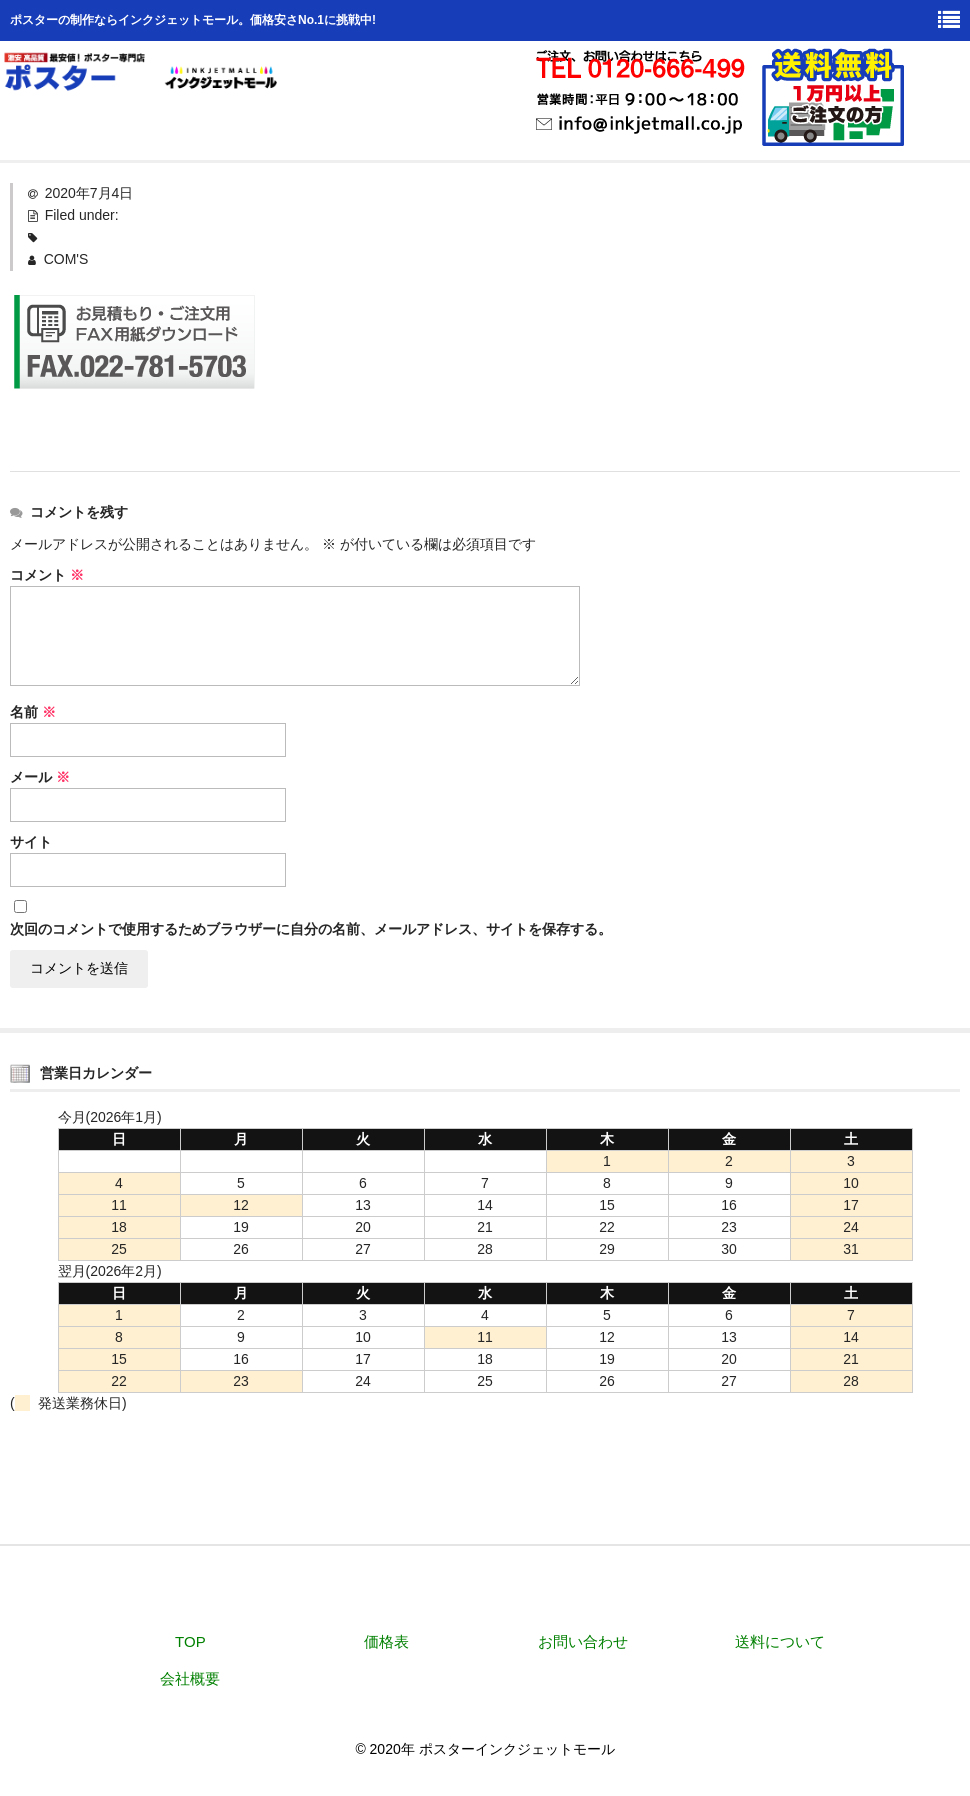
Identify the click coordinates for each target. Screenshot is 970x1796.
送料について (780, 1641)
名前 (33, 712)
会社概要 (190, 1678)
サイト (31, 842)
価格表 (386, 1641)
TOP (190, 1641)
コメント (47, 575)
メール (40, 777)
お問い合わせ (583, 1641)
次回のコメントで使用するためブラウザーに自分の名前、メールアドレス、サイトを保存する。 (311, 929)
